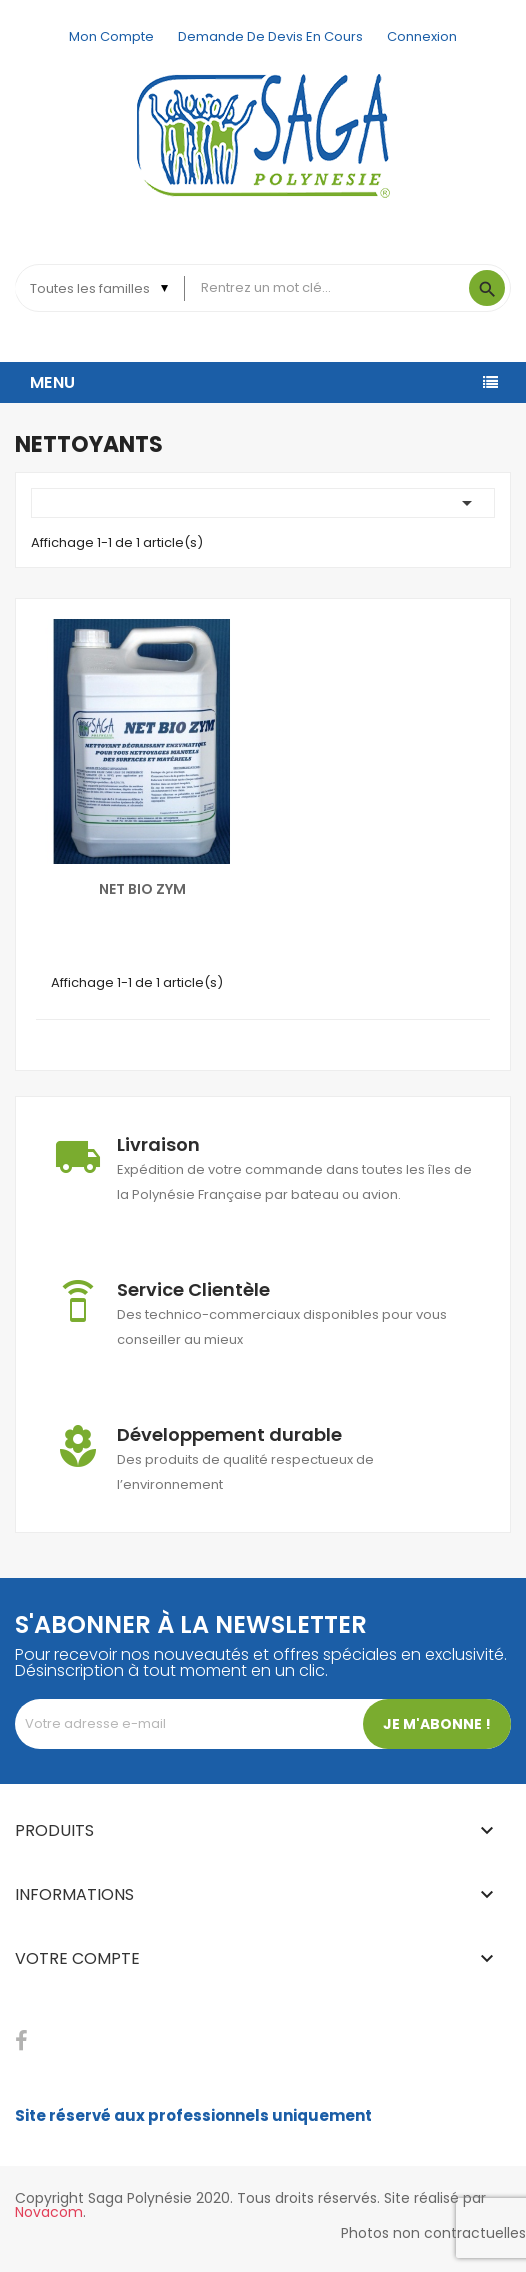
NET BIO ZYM (142, 889)
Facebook (21, 2041)
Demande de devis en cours (270, 36)
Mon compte (111, 36)
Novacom (49, 2212)
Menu (53, 382)
